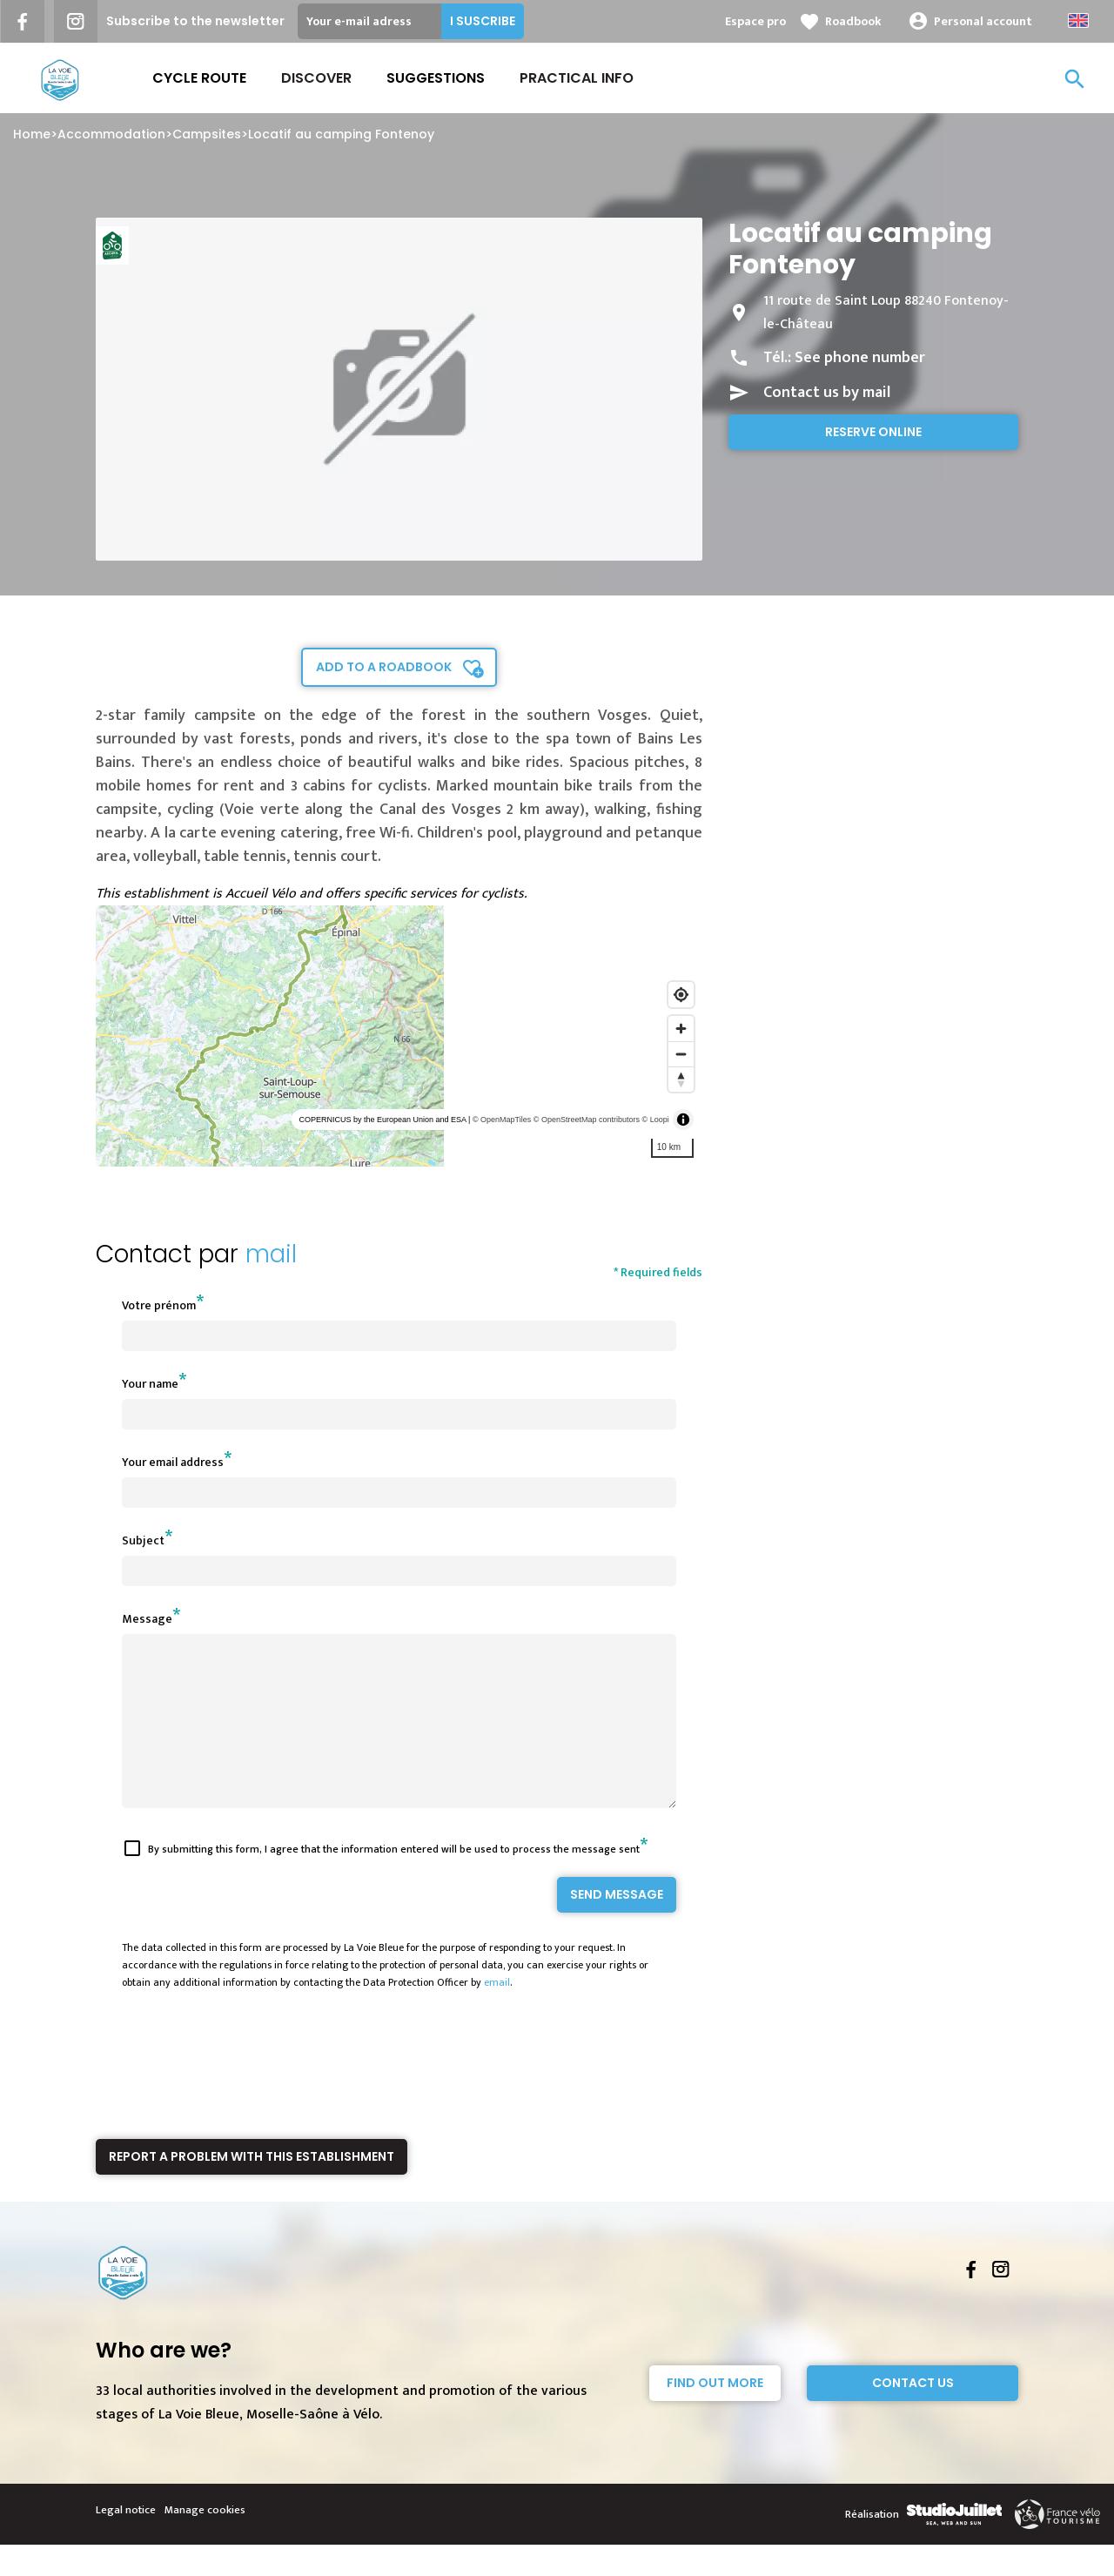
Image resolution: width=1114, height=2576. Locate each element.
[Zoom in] (681, 1028)
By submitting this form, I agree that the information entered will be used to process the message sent (394, 1880)
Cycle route (199, 78)
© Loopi (655, 1119)
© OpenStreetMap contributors (587, 1119)
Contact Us (913, 2414)
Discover (316, 78)
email (497, 2013)
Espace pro (755, 21)
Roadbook (853, 21)
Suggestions (435, 78)
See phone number (860, 358)
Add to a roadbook (384, 667)
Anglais (1078, 20)
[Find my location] (681, 994)
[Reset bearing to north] (681, 1079)
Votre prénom (159, 1305)
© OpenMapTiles (502, 1119)
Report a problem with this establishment (251, 2187)
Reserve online (873, 432)
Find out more (715, 2414)
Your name (150, 1384)
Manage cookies (204, 2541)
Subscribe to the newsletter (195, 21)
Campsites (206, 134)
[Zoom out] (681, 1053)
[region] (399, 1036)
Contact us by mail (826, 393)
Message (147, 1619)
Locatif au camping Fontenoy (341, 134)
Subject (143, 1540)
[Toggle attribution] (683, 1119)
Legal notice (126, 2541)
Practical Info (577, 78)
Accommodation (111, 134)
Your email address (173, 1462)
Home (31, 134)
